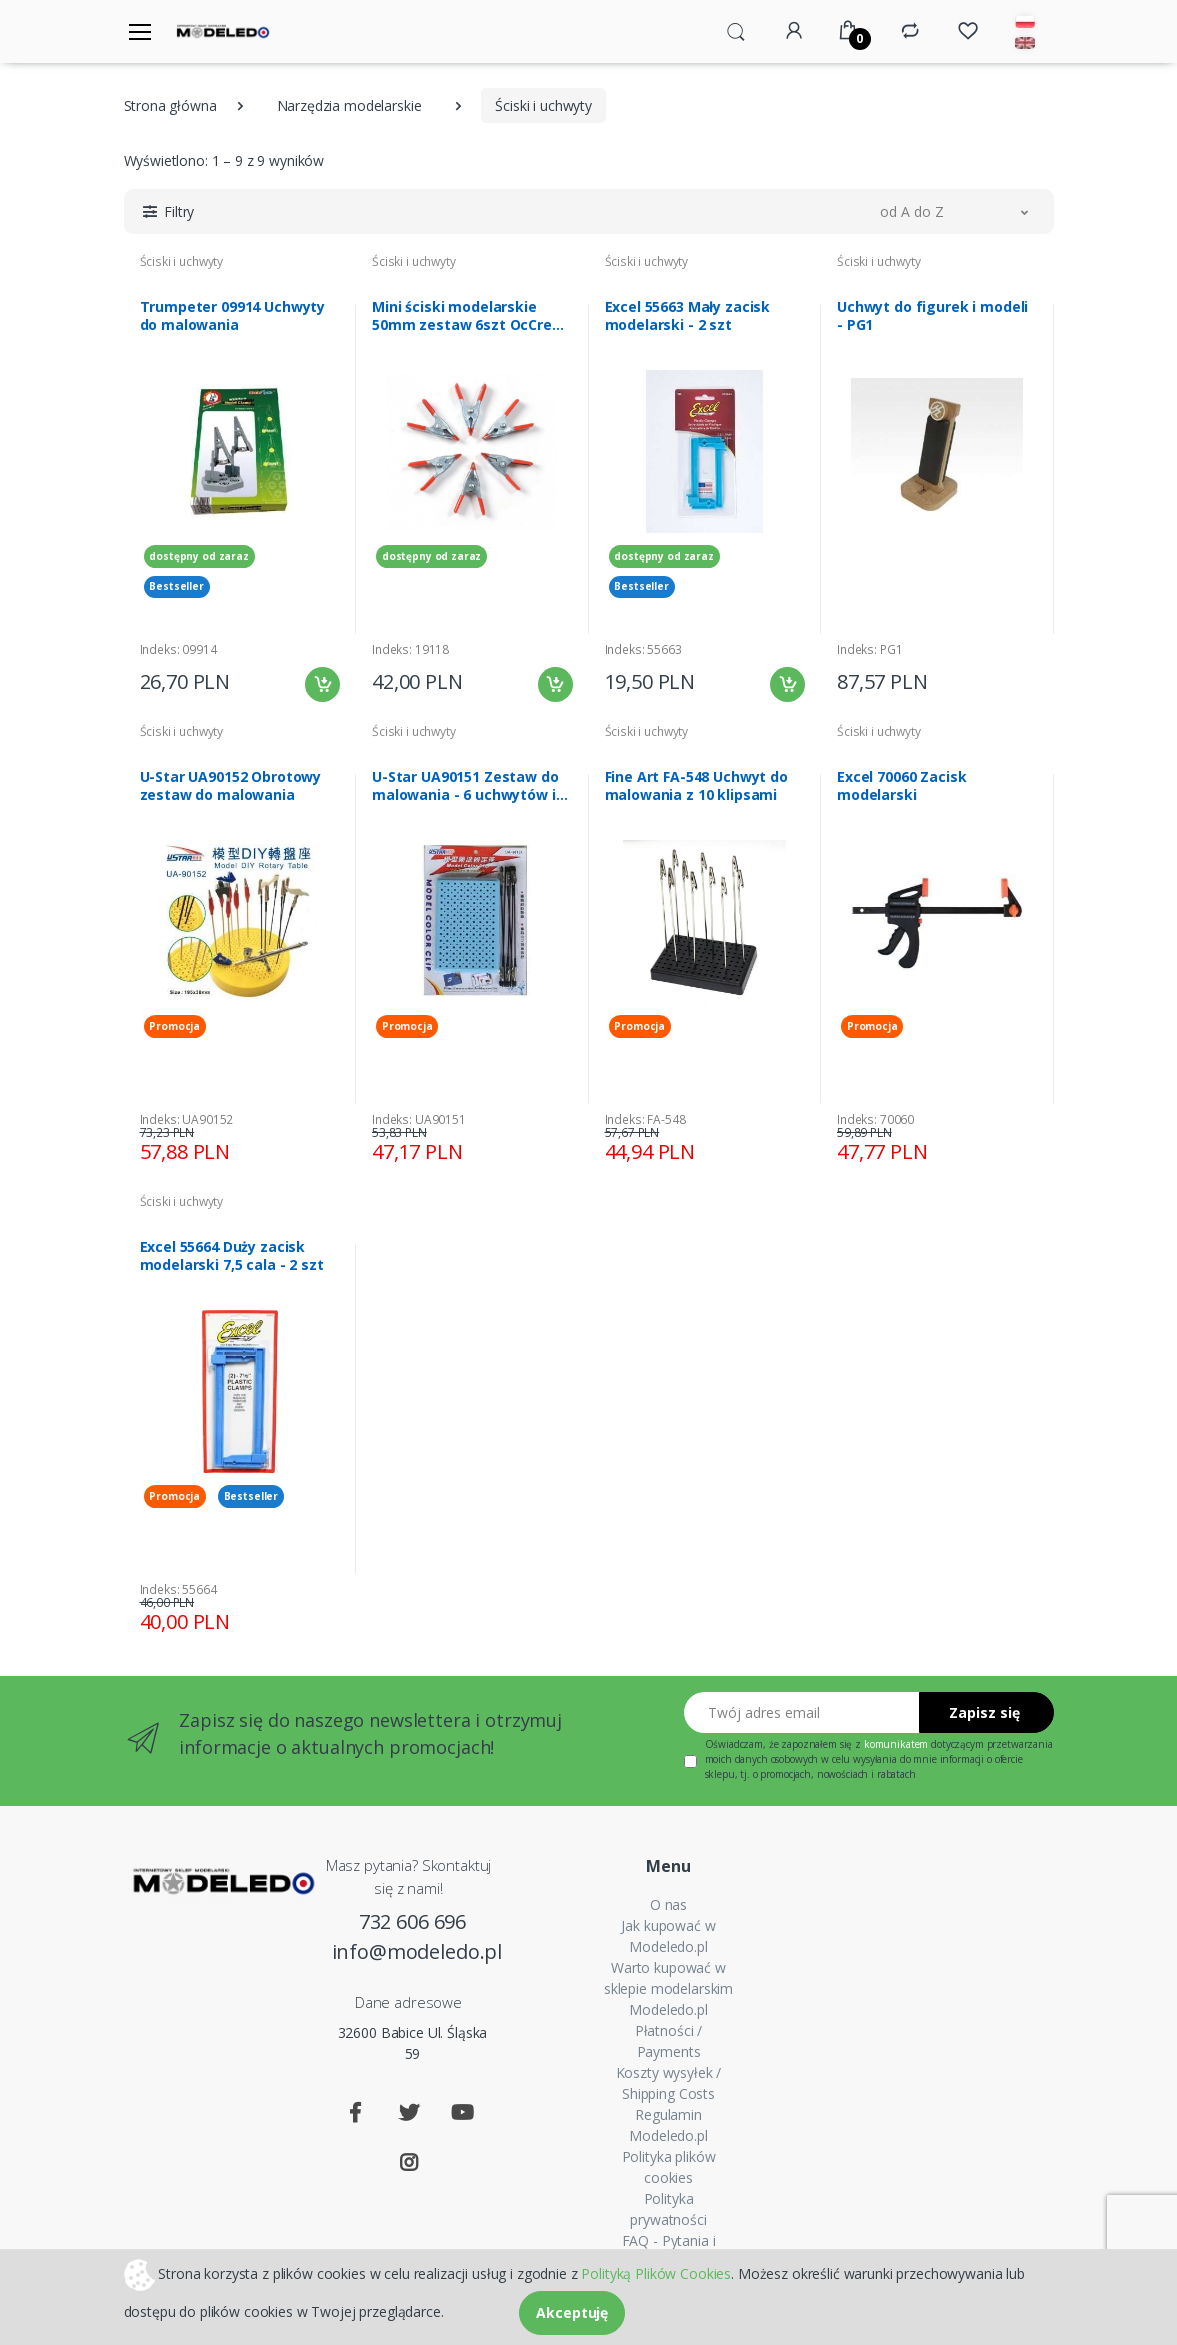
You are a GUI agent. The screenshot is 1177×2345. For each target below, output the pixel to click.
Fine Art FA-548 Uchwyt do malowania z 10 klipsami (696, 786)
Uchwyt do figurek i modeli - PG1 (932, 316)
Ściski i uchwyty (182, 261)
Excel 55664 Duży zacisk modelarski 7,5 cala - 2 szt (232, 1256)
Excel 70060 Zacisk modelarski (901, 786)
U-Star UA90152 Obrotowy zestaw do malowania (231, 786)
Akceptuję (572, 2312)
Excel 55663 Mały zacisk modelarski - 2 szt (688, 316)
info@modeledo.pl (413, 1951)
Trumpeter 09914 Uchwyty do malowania (233, 316)
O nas (668, 1904)
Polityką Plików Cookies (656, 2272)
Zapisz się (984, 1712)
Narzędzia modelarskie (349, 105)
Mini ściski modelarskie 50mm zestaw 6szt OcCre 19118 (462, 316)
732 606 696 (412, 1921)
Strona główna (170, 105)
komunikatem (896, 1744)
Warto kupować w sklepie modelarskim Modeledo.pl (668, 1988)
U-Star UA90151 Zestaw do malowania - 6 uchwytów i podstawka (465, 786)
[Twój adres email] (802, 1712)
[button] (736, 30)
